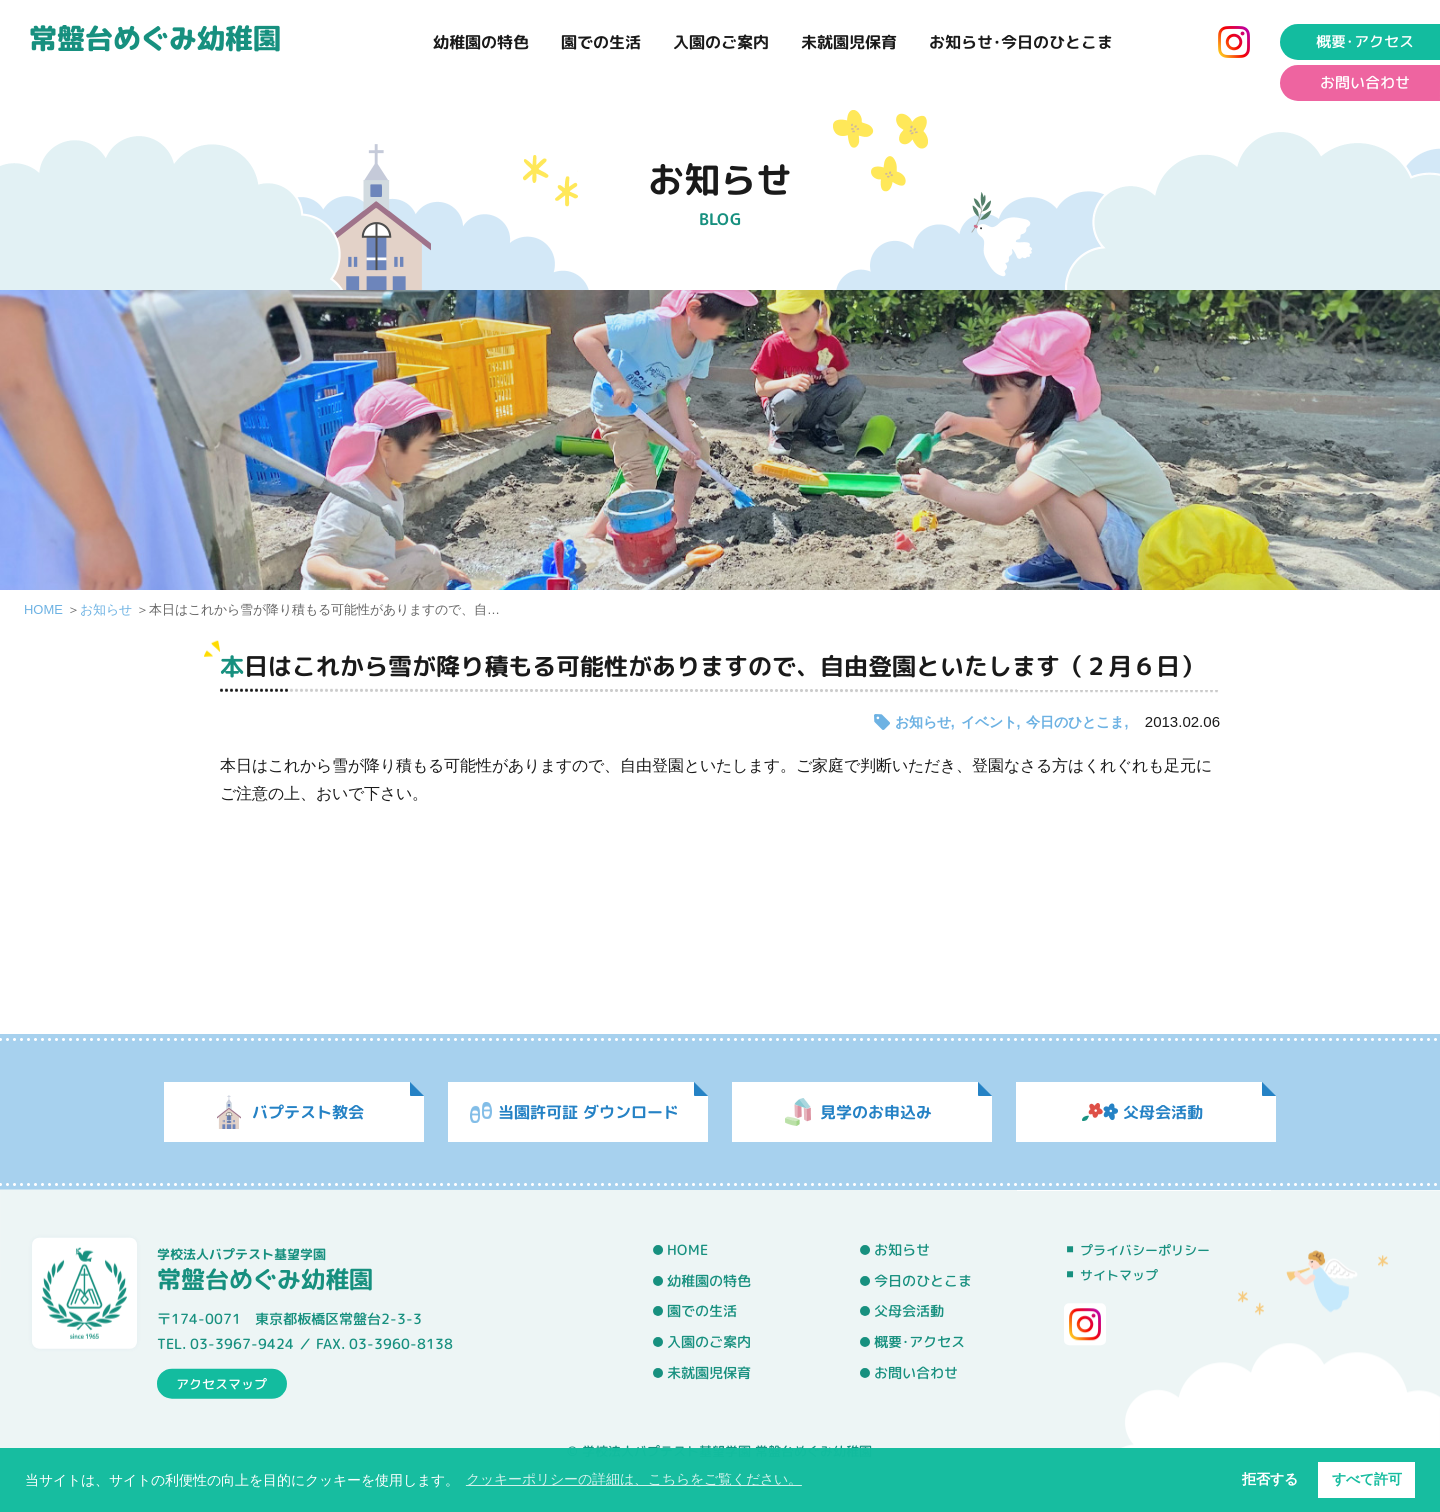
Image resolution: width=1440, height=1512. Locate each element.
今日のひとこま (1075, 722)
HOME (43, 609)
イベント (989, 722)
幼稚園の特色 (481, 42)
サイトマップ (1119, 1275)
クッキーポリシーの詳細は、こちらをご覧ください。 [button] (634, 1479)
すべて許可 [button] (1367, 1479)
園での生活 (601, 42)
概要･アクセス (919, 1342)
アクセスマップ (221, 1383)
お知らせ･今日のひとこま (1021, 42)
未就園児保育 (849, 42)
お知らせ (106, 609)
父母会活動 (909, 1312)
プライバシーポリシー (1145, 1250)
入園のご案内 (721, 42)
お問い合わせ (916, 1373)
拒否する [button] (1270, 1479)
